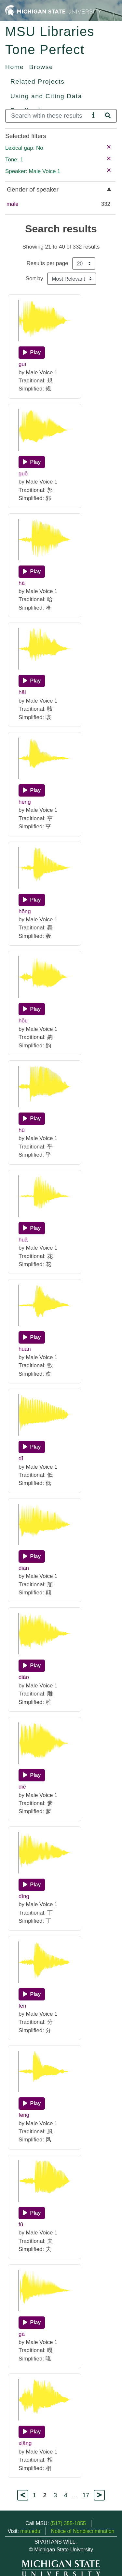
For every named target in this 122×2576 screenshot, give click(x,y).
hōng (25, 911)
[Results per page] (83, 263)
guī (22, 364)
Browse (41, 67)
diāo (24, 1677)
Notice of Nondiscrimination (83, 2531)
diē (22, 1787)
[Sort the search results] (71, 279)
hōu (23, 1021)
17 (85, 2495)
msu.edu (30, 2531)
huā (23, 1240)
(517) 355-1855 (68, 2523)
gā (22, 2334)
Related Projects (37, 81)
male (13, 204)
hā (22, 583)
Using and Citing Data (46, 96)
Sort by (34, 278)
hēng (25, 802)
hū (22, 1130)
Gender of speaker (33, 189)
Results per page (47, 263)
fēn (22, 2006)
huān (25, 1349)
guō (23, 474)
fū (21, 2224)
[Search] (47, 116)
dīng (24, 1896)
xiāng (25, 2443)
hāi (22, 692)
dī (21, 1458)
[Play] (32, 352)
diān (24, 1568)
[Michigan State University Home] (53, 10)
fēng (24, 2115)
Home (14, 67)
